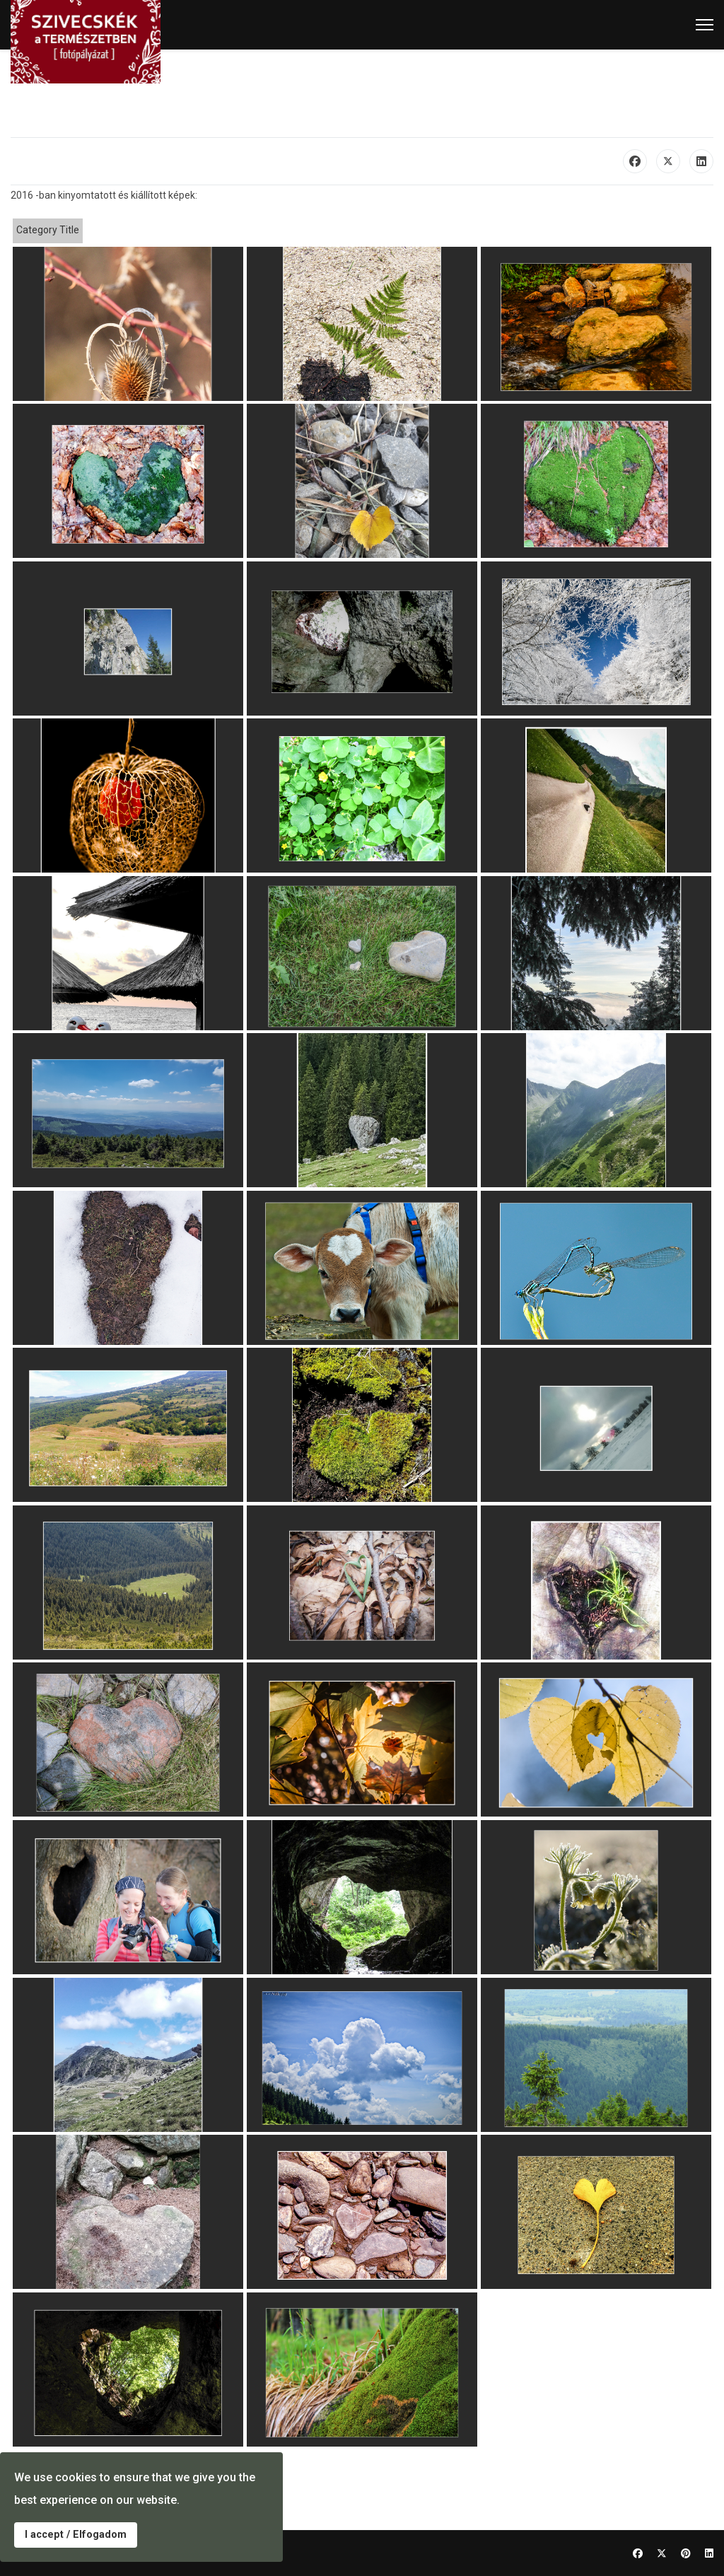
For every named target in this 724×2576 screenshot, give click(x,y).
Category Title (47, 229)
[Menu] (704, 24)
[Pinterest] (686, 2553)
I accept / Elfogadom (76, 2535)
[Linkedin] (709, 2553)
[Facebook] (638, 2553)
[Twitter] (662, 2553)
